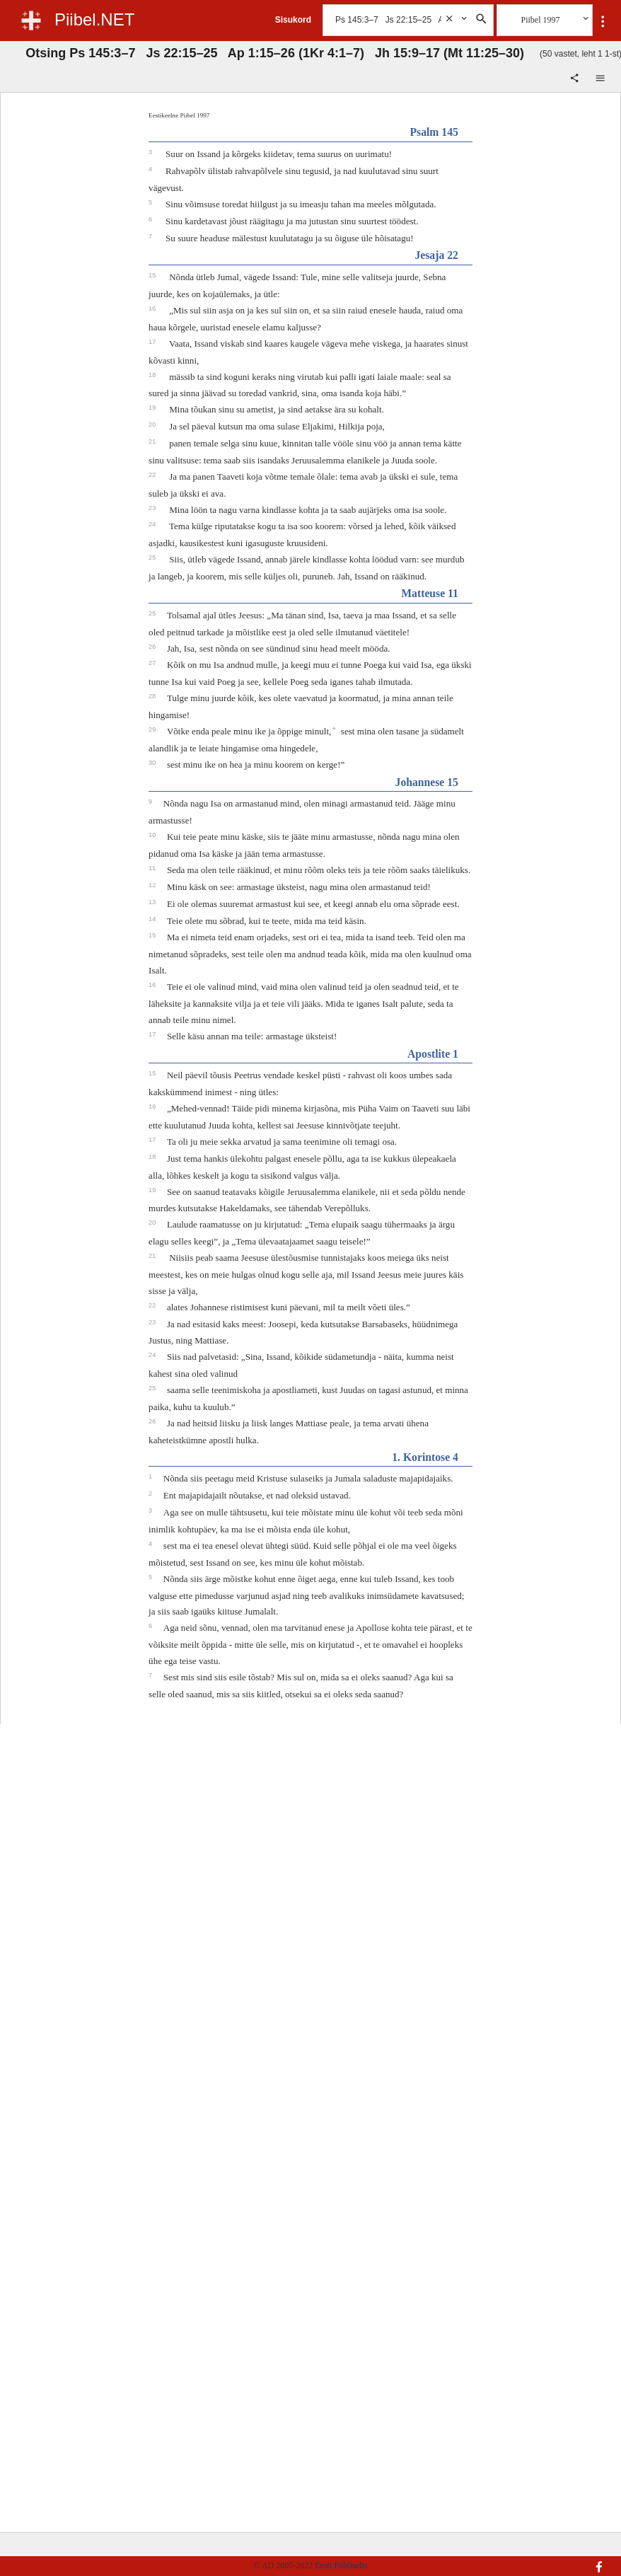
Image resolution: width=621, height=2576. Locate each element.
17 (153, 341)
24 (153, 524)
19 (153, 407)
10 (153, 834)
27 (153, 662)
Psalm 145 (434, 132)
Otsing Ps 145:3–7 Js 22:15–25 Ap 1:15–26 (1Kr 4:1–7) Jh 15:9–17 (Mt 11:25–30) (274, 53)
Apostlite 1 (432, 1054)
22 (153, 474)
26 (153, 646)
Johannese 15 (426, 782)
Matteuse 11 (429, 593)
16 (153, 308)
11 (153, 868)
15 (153, 275)
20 (153, 424)
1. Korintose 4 (425, 1457)
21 (153, 441)
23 (153, 508)
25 (153, 557)
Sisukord (293, 20)
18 (153, 375)
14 (153, 919)
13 (153, 902)
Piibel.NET (94, 19)
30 (153, 762)
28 (153, 696)
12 (153, 885)
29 (153, 729)
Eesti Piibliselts (341, 2565)
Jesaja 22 (436, 255)
